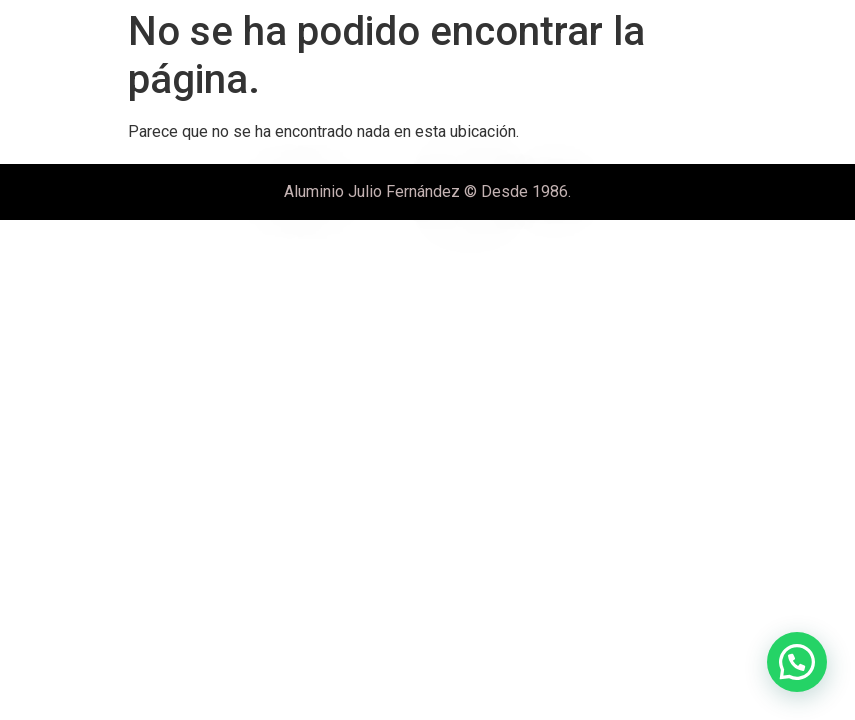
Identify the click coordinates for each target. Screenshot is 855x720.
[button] (797, 662)
